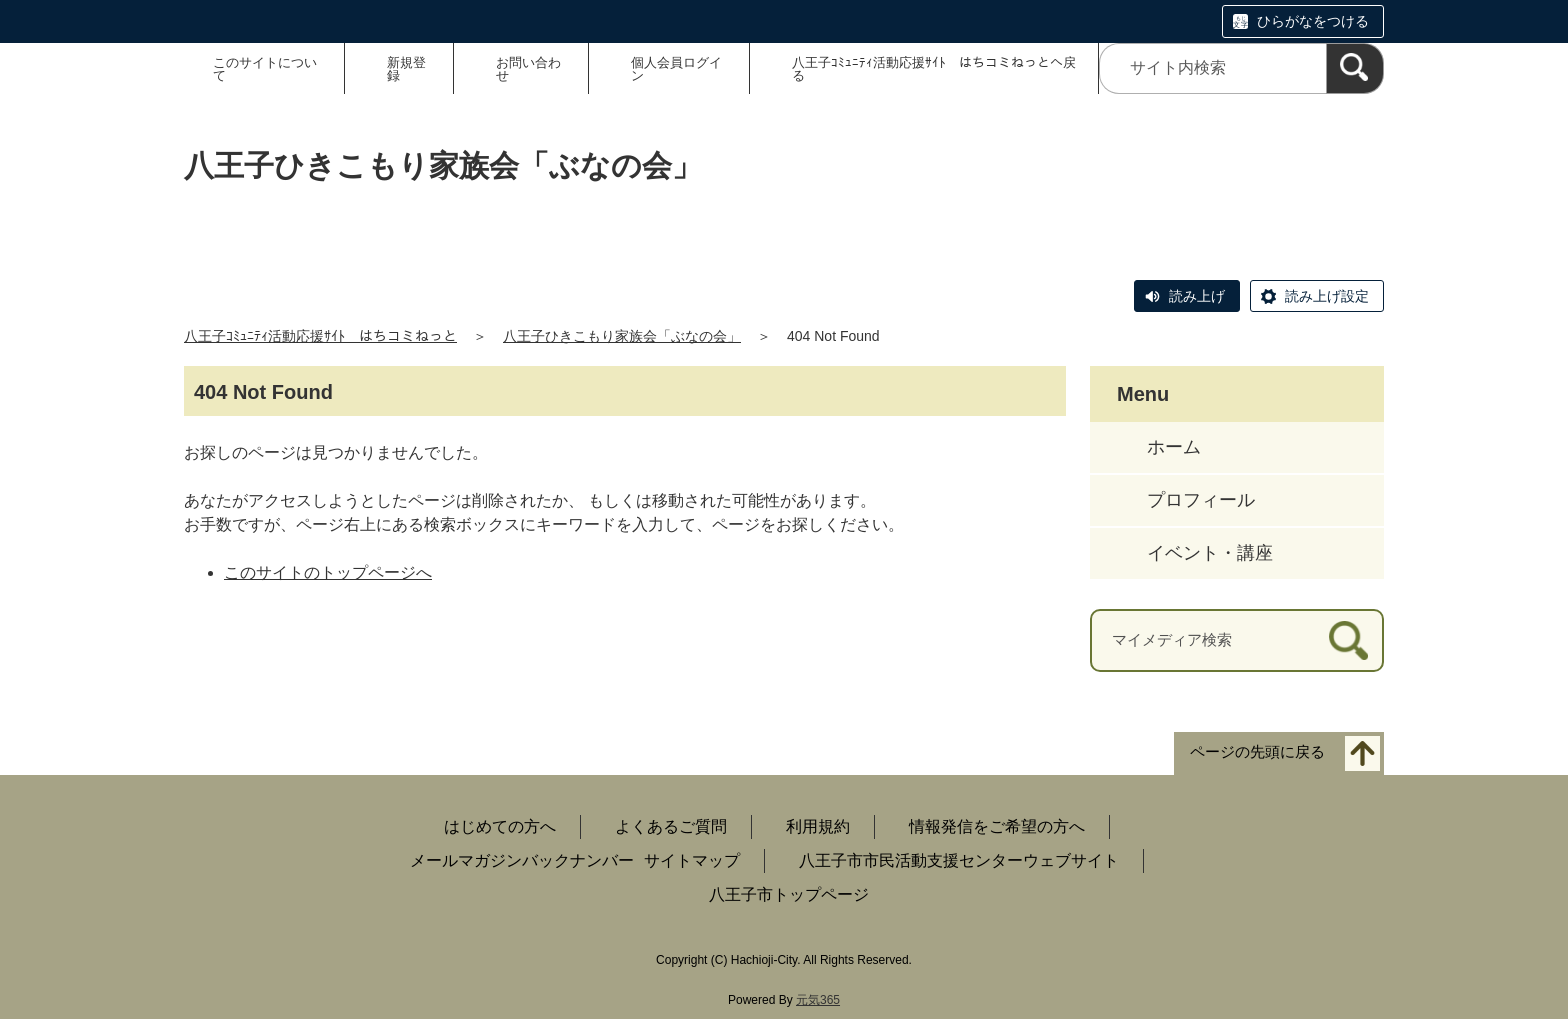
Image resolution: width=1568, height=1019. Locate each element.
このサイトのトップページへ (328, 572)
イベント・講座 (1210, 553)
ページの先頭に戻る (1257, 751)
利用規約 (818, 826)
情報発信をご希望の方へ (997, 826)
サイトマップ (692, 860)
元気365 (818, 1000)
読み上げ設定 (1327, 296)
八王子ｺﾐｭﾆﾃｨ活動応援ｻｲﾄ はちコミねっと (320, 336)
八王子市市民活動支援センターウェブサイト (959, 860)
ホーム (1174, 447)
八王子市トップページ (789, 894)
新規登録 (406, 69)
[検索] (1355, 68)
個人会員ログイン (676, 69)
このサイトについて (265, 69)
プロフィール (1201, 500)
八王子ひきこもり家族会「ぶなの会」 (622, 336)
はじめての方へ (500, 826)
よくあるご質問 (671, 826)
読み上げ (1197, 296)
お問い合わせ (528, 69)
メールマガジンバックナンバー (522, 860)
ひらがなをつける (1313, 21)
